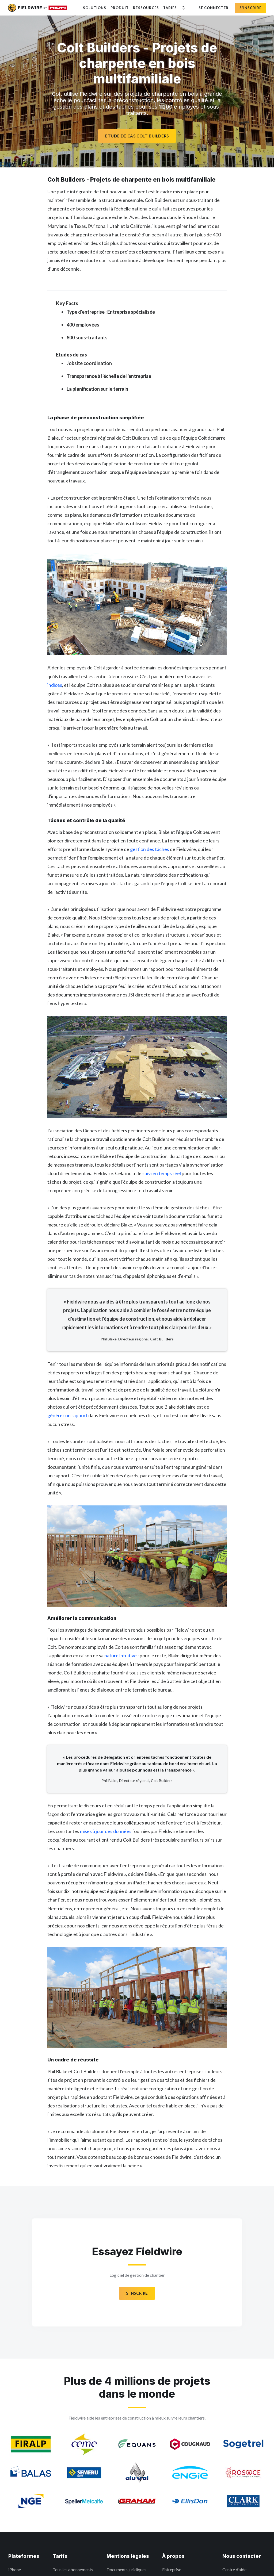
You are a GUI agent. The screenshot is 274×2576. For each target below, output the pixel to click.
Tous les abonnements (73, 2569)
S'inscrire (250, 8)
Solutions (94, 8)
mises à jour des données (105, 1831)
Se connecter (213, 8)
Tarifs (170, 8)
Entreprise (171, 2569)
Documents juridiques (126, 2569)
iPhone (14, 2569)
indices (54, 685)
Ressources (146, 8)
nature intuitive (121, 1655)
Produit (120, 8)
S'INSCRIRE (137, 2293)
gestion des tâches (149, 849)
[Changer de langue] (183, 8)
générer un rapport (67, 1415)
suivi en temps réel (161, 1173)
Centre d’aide (234, 2569)
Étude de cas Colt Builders (137, 135)
